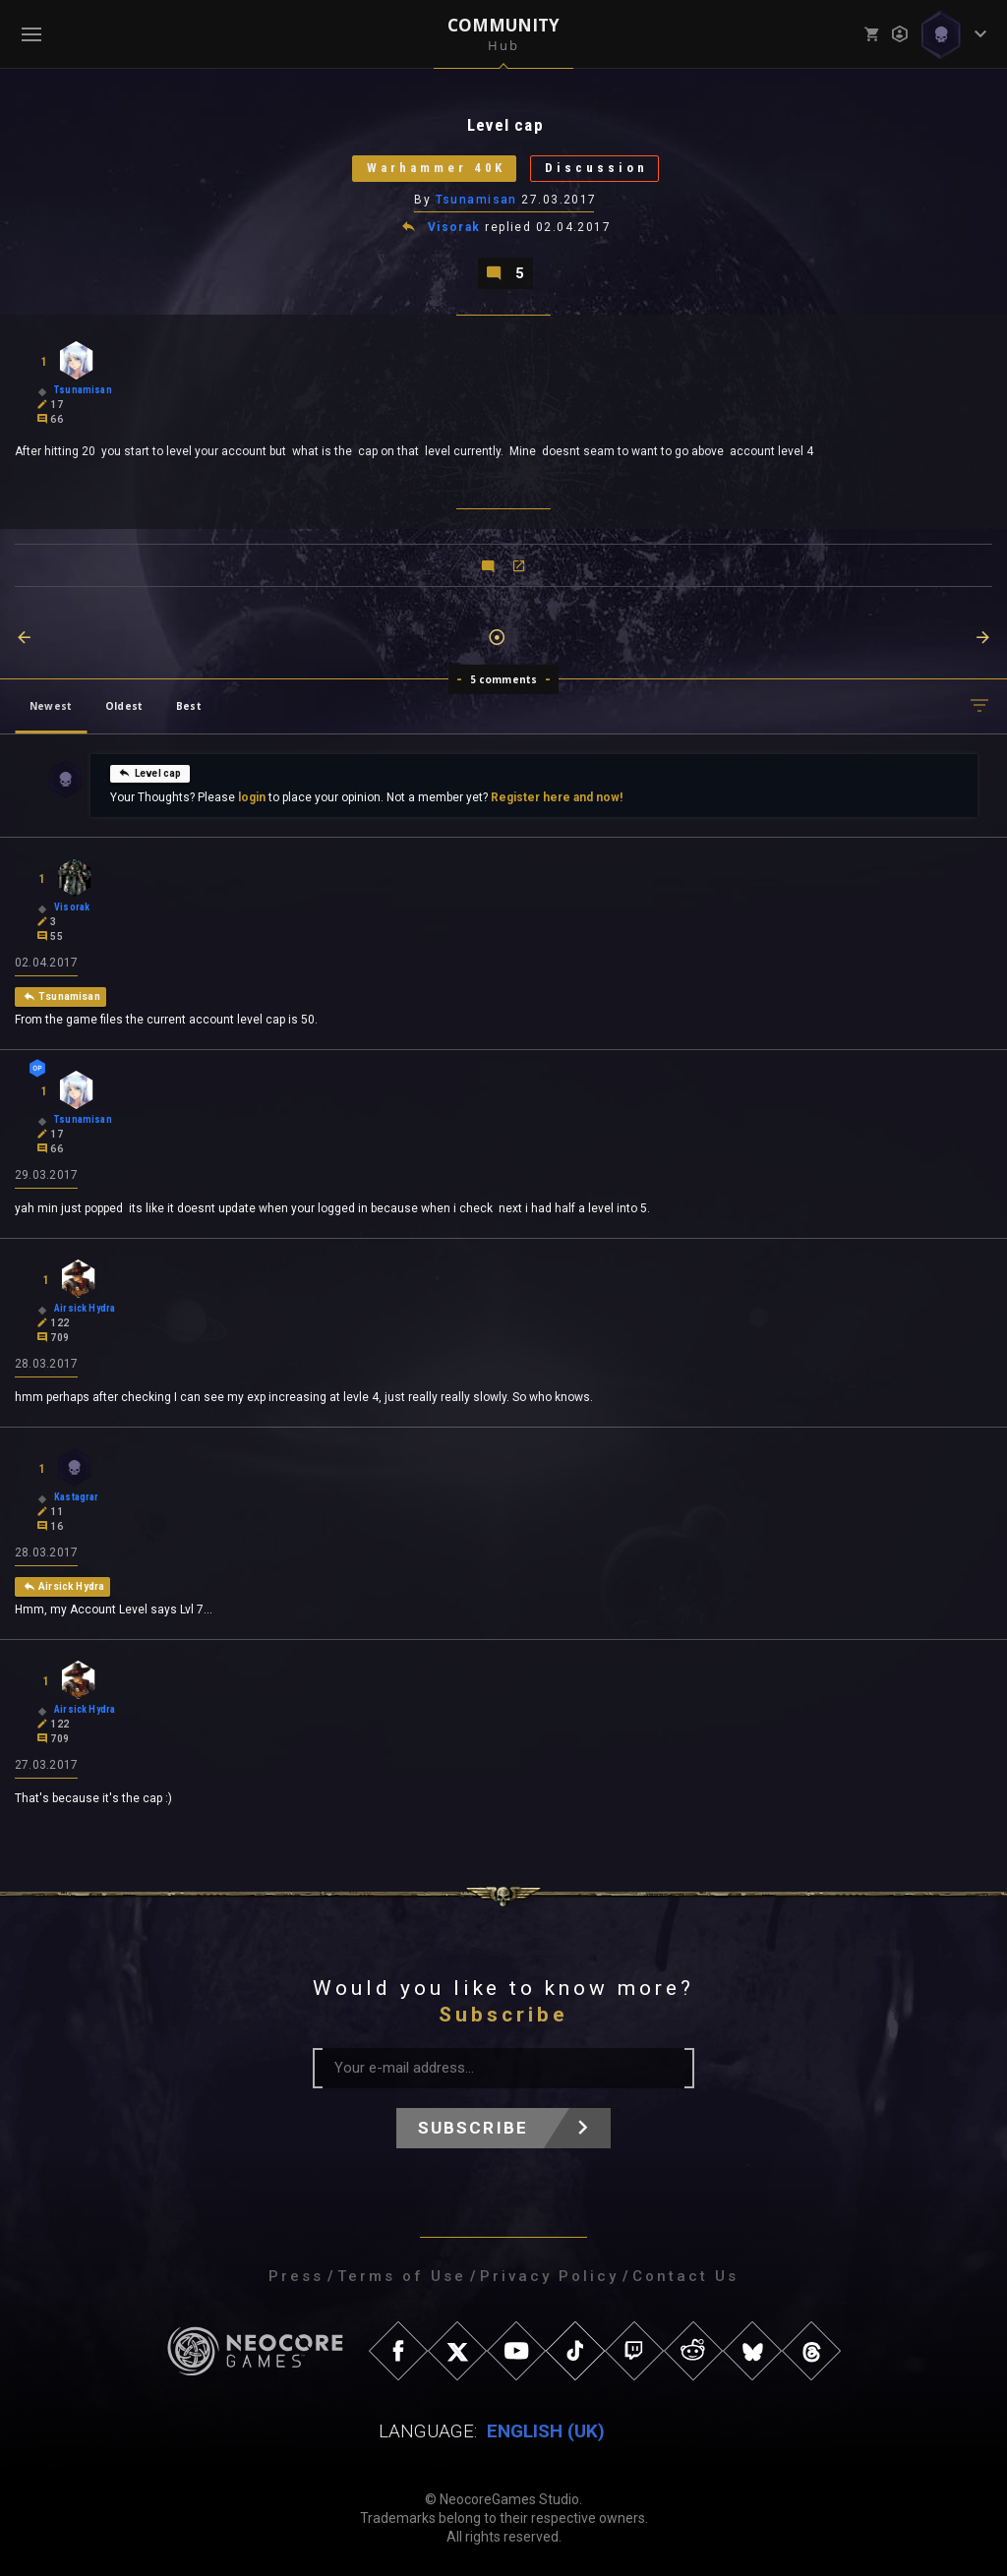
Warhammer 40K (435, 168)
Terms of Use (401, 2276)
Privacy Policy (549, 2276)
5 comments (504, 679)
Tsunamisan (476, 199)
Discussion (596, 168)
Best (189, 706)
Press (296, 2276)
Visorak (454, 228)
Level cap (150, 773)
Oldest (124, 706)
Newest (51, 706)
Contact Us (685, 2276)
